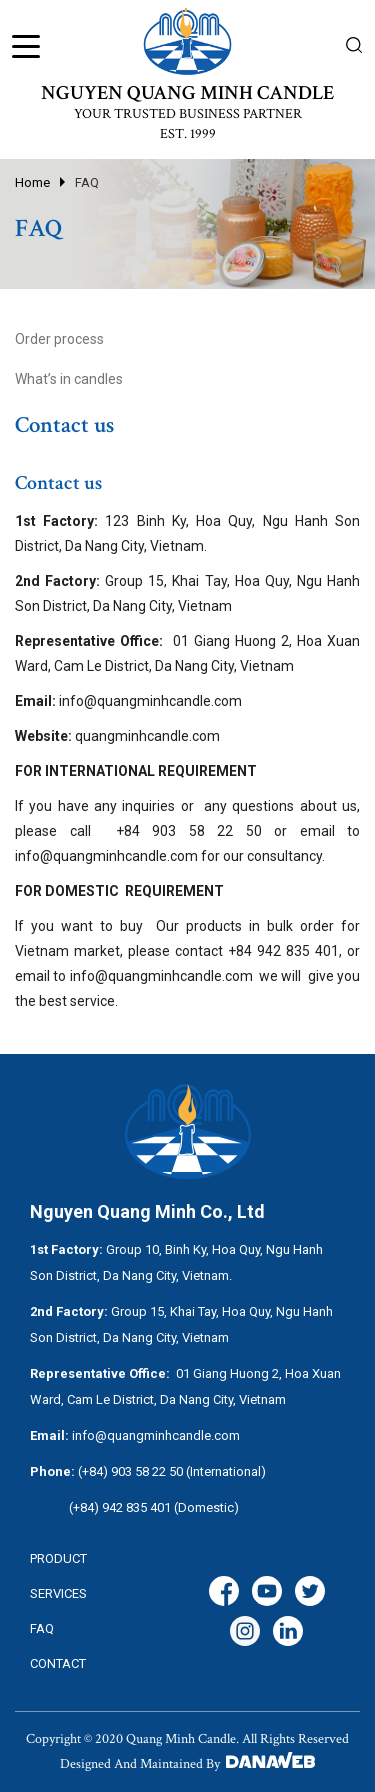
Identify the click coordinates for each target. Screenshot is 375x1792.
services (58, 1593)
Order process (59, 339)
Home (32, 182)
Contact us (64, 425)
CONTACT (58, 1663)
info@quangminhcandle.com (106, 856)
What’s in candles (69, 379)
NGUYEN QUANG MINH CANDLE (187, 93)
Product (58, 1558)
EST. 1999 (188, 134)
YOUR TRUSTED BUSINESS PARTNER (188, 114)
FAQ (87, 182)
